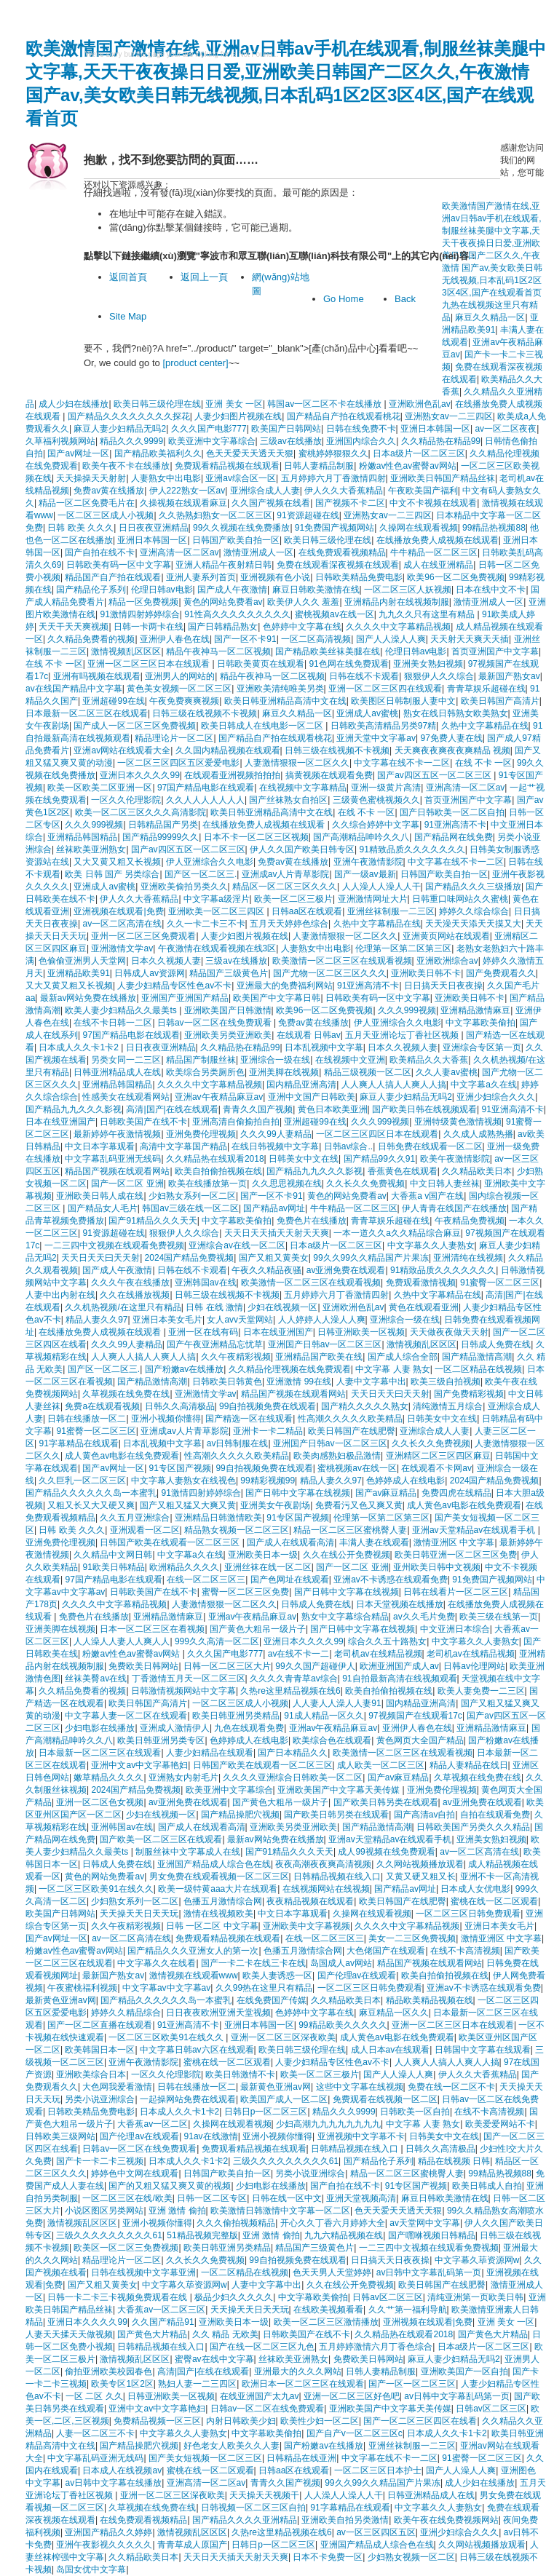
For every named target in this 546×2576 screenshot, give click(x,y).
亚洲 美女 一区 (234, 404)
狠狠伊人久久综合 (439, 676)
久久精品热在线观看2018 (215, 1159)
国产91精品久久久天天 (152, 1221)
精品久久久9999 (131, 441)
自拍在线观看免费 (495, 1815)
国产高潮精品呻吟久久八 (361, 837)
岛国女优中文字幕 (91, 2569)
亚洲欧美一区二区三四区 (217, 911)
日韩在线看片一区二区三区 (455, 1592)
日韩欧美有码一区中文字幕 (118, 565)
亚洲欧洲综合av (447, 961)
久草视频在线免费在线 (126, 1394)
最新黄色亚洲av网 (60, 2000)
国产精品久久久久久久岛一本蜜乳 (91, 1493)
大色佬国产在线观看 (386, 1951)
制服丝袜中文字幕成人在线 (187, 1852)
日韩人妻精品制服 (319, 466)
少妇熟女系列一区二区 (192, 1196)
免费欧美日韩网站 (143, 1666)
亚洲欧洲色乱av (420, 404)
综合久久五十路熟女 (387, 1641)
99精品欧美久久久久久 (342, 2025)
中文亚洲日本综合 (455, 1629)
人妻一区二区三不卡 (95, 2433)
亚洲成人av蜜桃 (367, 713)
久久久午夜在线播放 (130, 1282)
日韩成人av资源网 (149, 973)
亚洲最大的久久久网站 (297, 2371)
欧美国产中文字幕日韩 (276, 998)
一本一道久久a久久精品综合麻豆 (397, 1233)
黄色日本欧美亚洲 (333, 1109)
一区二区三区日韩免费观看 (468, 1914)
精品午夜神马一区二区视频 (218, 651)
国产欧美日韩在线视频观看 (424, 1109)
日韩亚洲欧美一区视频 (361, 1332)
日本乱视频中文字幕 (324, 1047)
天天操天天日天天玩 (139, 1914)
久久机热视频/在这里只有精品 (123, 1307)
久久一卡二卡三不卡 (206, 924)
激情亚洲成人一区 (258, 552)
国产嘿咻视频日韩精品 (431, 2235)
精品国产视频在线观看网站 (117, 1171)
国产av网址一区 (78, 453)
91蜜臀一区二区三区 (499, 1282)
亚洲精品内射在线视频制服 (396, 602)
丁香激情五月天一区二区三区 (188, 1678)
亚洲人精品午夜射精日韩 (223, 565)
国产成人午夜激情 (232, 589)
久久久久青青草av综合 (294, 1678)
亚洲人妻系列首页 (201, 577)
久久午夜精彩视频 (236, 1357)
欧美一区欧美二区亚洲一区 (99, 787)
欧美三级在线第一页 (498, 1617)
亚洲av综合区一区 (240, 478)
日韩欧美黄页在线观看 (260, 664)
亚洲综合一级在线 (275, 1060)
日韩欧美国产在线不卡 (143, 1122)
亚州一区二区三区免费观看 (143, 936)
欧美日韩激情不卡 (240, 2074)
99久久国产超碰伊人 (315, 1666)
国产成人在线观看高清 (290, 1542)
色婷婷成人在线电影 (405, 1480)
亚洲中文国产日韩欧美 (311, 1097)
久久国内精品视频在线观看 (227, 750)
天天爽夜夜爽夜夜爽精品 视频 (452, 750)
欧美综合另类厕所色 (205, 1072)
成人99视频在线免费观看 (386, 1852)
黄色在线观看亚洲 (424, 1307)
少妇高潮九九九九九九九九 (328, 2124)
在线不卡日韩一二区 (113, 1023)
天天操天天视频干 (264, 2495)
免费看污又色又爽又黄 (359, 1505)
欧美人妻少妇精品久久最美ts (122, 1010)
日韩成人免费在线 (496, 1344)
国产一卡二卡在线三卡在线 (253, 1963)
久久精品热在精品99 (440, 441)
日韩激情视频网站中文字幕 (183, 1691)
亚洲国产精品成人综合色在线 (214, 1864)
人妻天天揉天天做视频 (69, 2334)
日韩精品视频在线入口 (337, 1876)
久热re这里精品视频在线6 (290, 1691)
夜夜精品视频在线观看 (310, 1901)
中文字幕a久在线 (484, 1084)
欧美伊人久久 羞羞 (303, 602)
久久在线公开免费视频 (346, 1555)
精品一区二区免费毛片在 (87, 503)
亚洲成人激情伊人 (175, 1728)
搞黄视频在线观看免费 (329, 775)
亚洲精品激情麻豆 (475, 1010)
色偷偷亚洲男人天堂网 (82, 961)
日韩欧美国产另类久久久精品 (473, 1827)
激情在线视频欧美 (218, 1914)
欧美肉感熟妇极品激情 (337, 1456)
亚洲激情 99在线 (298, 1381)
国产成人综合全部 (403, 1357)
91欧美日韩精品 (113, 1567)
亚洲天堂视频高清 (361, 2198)
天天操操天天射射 (91, 478)
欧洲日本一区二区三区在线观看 (303, 2384)
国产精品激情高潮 (477, 1357)
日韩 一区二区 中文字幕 (212, 1926)
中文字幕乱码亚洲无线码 (113, 1159)
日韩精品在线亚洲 (301, 2458)
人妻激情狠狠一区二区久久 (297, 763)
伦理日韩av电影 (162, 589)
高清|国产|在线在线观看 (172, 1109)
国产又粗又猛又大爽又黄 (188, 1505)
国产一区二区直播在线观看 (99, 2025)
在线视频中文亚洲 (350, 1060)
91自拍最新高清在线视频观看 (399, 1678)
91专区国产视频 (180, 1468)
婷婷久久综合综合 (474, 911)
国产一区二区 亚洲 (127, 1183)
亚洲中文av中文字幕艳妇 (139, 1765)
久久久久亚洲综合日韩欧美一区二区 (293, 1777)
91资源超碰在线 (308, 515)
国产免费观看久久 (501, 973)
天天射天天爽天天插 (469, 639)
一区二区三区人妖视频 (407, 589)
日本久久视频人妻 (166, 961)
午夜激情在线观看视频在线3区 (217, 948)
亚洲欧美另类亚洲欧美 (228, 1035)
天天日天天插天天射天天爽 (276, 1233)
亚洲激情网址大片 (373, 899)
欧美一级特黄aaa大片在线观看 (217, 1889)
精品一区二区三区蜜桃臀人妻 (350, 1530)
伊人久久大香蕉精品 (343, 491)
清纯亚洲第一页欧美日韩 (475, 2297)
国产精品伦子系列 (91, 589)
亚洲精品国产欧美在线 (319, 1357)
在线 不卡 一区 (54, 664)
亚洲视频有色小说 (275, 577)
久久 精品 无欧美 (225, 2334)
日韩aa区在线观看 (307, 911)
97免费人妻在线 (452, 738)
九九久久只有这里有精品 (428, 614)
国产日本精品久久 (293, 1753)
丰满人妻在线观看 (374, 1542)
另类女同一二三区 (126, 1060)
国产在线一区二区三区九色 (262, 2347)
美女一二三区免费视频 (412, 1938)
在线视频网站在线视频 (326, 1889)
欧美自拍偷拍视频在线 (218, 1171)
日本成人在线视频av (122, 2470)
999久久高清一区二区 (217, 1641)
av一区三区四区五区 (376, 2532)
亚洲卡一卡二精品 (268, 1431)
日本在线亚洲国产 (60, 1122)
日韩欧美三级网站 (60, 2136)
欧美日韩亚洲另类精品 (236, 1716)
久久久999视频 (94, 825)
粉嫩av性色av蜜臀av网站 (407, 466)
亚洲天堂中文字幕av (376, 738)
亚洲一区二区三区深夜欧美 (283, 2037)
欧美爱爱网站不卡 (500, 2124)
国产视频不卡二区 (350, 503)
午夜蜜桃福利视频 (82, 1988)
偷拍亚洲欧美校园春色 (108, 2371)
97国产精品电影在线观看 (205, 787)
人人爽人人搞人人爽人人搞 (393, 1084)
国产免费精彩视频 (469, 1394)
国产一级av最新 (365, 874)
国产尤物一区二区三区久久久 (330, 973)
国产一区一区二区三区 (412, 2384)
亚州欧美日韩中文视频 (436, 1567)
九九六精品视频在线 (343, 2235)
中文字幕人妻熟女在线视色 (183, 1480)
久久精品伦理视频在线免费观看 (290, 1369)
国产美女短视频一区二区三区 (205, 2458)
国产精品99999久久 (160, 837)
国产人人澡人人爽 (391, 639)
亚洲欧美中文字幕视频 (306, 1926)
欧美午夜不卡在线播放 (126, 466)
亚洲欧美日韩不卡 (426, 973)
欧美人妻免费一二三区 (481, 1691)
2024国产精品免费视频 (189, 1258)
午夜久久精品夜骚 (266, 1270)
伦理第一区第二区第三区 (403, 948)
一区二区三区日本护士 (378, 2470)
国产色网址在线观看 (289, 1579)
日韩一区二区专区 (212, 2198)
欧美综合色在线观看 (332, 1740)
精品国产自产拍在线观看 (113, 577)
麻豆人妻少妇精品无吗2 (120, 429)
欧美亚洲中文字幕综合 (212, 441)
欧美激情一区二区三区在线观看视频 (342, 961)
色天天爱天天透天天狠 (249, 453)
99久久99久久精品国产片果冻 (371, 1258)
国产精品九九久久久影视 (73, 1109)
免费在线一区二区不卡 (451, 2087)
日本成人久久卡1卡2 (80, 1047)
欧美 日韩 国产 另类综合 (112, 874)
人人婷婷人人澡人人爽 (321, 1320)
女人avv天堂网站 (240, 1320)
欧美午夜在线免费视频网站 (446, 2520)
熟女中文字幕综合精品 (345, 1617)
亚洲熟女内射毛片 (183, 1777)
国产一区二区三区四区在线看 (420, 2421)
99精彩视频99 (267, 1480)
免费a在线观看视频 (102, 1406)
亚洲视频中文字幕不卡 (361, 2136)
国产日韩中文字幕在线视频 (297, 1493)
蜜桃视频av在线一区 (334, 614)
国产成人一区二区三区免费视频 (135, 726)
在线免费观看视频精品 (342, 552)
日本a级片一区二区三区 (419, 453)
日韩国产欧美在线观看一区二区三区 (171, 1542)
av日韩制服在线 (238, 1443)
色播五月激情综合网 (222, 1901)
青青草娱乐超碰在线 (486, 688)
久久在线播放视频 (135, 1295)
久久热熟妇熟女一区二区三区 (215, 515)
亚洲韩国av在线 (206, 1282)
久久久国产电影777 (209, 429)
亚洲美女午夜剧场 (275, 1505)
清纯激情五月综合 (448, 1406)
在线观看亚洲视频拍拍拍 (232, 775)
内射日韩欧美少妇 (241, 2421)
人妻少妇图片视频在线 (238, 416)
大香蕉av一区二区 (152, 2124)
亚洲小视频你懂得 (166, 1419)
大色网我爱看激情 (117, 2087)
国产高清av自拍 (425, 1815)
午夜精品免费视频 (470, 1221)
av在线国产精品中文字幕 (73, 688)
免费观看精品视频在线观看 (227, 466)
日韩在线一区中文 (287, 2198)
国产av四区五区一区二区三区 (435, 775)
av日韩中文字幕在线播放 (113, 2483)
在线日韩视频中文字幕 (275, 1146)
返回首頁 (128, 277)
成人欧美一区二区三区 (380, 1765)
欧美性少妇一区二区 (319, 2421)
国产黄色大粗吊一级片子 (258, 1629)
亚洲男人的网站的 (180, 676)
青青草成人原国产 (192, 2545)
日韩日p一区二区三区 (266, 2112)
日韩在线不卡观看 (364, 676)
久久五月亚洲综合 (135, 1518)
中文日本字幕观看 (100, 1146)
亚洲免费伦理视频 (201, 1134)
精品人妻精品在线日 (469, 1765)
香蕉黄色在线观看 (403, 1171)
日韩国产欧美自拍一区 (236, 540)
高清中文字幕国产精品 (183, 1146)
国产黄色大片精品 (152, 2334)
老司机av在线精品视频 (378, 1654)
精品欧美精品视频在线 (429, 2000)
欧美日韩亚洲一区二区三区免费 (456, 1555)
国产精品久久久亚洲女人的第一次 (192, 1951)
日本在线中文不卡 (491, 589)
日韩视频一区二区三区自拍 (253, 2507)
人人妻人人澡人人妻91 (337, 1703)
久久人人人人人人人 (205, 800)
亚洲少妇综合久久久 (495, 1097)
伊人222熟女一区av (187, 491)
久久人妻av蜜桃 (447, 1072)
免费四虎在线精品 (456, 1493)
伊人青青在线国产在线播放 (454, 1208)
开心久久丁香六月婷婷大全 (332, 2223)
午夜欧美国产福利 (423, 491)
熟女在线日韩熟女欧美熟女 (455, 713)
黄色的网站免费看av (223, 602)
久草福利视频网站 (60, 441)
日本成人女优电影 (475, 1889)
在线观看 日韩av (309, 1035)
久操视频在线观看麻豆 (183, 503)
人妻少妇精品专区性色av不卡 (174, 985)
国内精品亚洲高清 (301, 1084)
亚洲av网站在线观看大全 (122, 750)
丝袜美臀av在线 (96, 1678)
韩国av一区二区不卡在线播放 (325, 404)
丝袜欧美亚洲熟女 (91, 849)
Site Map (127, 316)
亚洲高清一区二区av (179, 552)
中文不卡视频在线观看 (433, 503)
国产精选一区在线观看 (249, 1419)
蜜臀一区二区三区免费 (245, 1592)
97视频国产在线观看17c (415, 1716)
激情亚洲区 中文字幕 (454, 1542)
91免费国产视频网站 (334, 528)
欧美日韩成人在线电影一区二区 (263, 726)
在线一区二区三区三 (206, 1579)
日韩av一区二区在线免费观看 (215, 1023)
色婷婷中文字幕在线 (302, 627)
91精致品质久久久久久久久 (412, 849)
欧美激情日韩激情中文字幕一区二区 (280, 2211)
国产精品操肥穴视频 (240, 1815)
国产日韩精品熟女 (223, 627)
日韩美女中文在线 (304, 1159)
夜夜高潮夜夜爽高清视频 (323, 1864)
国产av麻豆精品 (386, 1493)
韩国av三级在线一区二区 (190, 1208)
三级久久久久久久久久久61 (286, 2161)
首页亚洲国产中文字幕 (495, 651)
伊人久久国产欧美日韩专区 (302, 849)
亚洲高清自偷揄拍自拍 (236, 1122)
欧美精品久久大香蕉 (428, 1060)
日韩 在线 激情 (214, 1307)
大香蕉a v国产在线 (427, 1196)
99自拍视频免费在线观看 (267, 1406)
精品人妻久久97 (96, 1320)
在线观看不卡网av (436, 1468)
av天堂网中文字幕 (424, 2223)
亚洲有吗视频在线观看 (97, 676)
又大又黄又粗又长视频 (117, 862)
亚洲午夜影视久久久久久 (104, 2545)
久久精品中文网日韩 (113, 1555)
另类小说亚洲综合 (100, 2099)
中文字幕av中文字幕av (166, 1988)
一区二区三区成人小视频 (106, 515)
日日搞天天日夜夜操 (443, 985)
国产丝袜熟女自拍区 (288, 800)
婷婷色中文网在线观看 (134, 2173)
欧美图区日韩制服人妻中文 (403, 701)
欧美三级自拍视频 (445, 1381)
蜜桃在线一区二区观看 (494, 1901)
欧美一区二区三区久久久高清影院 (140, 812)
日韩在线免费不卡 (361, 429)
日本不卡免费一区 (328, 2557)
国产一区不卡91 (245, 639)
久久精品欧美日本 (477, 1171)
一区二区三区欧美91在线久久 (96, 1889)
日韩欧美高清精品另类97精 (383, 726)
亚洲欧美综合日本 (91, 2074)
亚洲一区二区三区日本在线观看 (149, 664)
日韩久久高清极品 (180, 1406)
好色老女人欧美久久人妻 (231, 2446)
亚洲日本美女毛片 (167, 1320)
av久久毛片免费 (424, 1617)
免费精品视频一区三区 (157, 2421)
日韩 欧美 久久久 (80, 528)
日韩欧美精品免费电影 (359, 577)
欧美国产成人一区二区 (284, 2099)
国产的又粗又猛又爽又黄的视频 (169, 2186)
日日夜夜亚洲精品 (154, 528)
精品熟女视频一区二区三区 (236, 1530)
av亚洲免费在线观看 (346, 1270)
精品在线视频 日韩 (454, 2161)
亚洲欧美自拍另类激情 (345, 2520)
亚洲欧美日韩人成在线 (99, 1196)
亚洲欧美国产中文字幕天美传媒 (339, 1790)
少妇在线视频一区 (282, 1307)
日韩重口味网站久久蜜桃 (460, 899)
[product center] (195, 362)
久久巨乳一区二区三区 (82, 1480)
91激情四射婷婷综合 (139, 614)
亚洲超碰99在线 (113, 701)
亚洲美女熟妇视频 (428, 664)
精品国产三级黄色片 (228, 973)
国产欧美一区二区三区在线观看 (161, 1839)
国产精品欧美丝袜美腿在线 (327, 651)
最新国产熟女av (509, 676)
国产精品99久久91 (380, 1159)
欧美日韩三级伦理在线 (157, 404)
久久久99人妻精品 (275, 1134)
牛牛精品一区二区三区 (434, 552)
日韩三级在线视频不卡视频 (204, 713)
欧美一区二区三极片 (293, 899)
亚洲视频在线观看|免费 (118, 911)
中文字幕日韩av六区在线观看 (197, 2050)
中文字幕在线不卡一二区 (402, 763)
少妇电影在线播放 (100, 1728)
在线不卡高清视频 (465, 1951)
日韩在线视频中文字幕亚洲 (143, 2272)
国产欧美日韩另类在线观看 (385, 1802)
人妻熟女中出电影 (166, 478)
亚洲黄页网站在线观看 (446, 936)
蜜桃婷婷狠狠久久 (333, 453)
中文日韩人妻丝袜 (445, 1183)
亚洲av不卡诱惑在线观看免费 (390, 1579)
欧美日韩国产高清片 (500, 701)
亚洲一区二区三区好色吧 (352, 2396)
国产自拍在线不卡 (100, 552)
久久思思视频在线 (287, 1183)
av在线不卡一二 (299, 1654)
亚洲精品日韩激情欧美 (218, 1518)
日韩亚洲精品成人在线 (117, 1072)
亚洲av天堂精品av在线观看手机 (475, 1530)
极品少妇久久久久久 (233, 2297)
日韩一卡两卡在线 (148, 627)
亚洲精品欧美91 (78, 973)
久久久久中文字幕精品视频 (398, 627)
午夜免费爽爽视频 (184, 701)
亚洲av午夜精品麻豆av (219, 1097)
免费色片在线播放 (312, 1221)
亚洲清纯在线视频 (468, 1258)
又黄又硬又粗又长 (421, 1876)
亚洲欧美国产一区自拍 (464, 2371)
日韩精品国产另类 (163, 825)
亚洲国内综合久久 (361, 441)
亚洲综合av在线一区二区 (237, 1245)
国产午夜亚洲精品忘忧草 (215, 1344)
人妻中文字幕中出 (371, 1381)
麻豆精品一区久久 (394, 2013)
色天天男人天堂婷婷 (332, 2272)
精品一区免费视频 (143, 602)
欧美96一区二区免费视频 (455, 577)
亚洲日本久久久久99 (139, 775)
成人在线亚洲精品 (438, 565)
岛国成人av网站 (341, 1963)
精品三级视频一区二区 (367, 1072)
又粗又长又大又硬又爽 (91, 1505)
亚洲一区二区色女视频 (99, 1802)
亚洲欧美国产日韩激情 (228, 1010)
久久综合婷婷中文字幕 (375, 825)
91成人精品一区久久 (323, 1716)
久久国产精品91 (163, 2322)
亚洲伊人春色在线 (175, 639)
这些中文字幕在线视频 (359, 2087)
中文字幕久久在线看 (156, 1963)
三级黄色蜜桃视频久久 (376, 800)
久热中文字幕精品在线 (485, 726)
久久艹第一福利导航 (407, 2309)
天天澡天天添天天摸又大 (473, 924)
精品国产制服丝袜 (201, 1060)
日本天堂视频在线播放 (399, 1604)
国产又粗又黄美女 (274, 1258)
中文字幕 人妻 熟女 (392, 1369)
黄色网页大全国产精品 (420, 1740)
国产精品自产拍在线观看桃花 (343, 416)
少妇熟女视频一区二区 (411, 2557)
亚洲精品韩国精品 (82, 837)
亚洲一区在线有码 (203, 1332)
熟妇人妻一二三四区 (197, 2384)
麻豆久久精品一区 (297, 713)
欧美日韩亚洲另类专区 (161, 1740)
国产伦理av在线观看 (357, 1975)
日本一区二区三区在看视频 (152, 1629)
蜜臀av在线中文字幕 (214, 2359)
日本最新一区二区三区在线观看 (86, 713)
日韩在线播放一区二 (86, 1419)
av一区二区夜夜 (506, 429)
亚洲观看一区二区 (145, 1530)
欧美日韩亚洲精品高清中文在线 (285, 701)
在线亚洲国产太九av (259, 2396)
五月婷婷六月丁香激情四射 (333, 478)
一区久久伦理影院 (126, 800)
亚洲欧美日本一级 (263, 1555)
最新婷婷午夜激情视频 (117, 1134)
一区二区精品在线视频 (478, 1369)
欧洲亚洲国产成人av (399, 1666)
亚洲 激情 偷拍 (177, 2211)
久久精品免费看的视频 (91, 639)
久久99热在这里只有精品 (263, 1988)
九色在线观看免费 (249, 1728)
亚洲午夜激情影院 (368, 862)
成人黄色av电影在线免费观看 (122, 1456)
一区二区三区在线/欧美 (127, 2198)
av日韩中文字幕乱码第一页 (429, 2272)
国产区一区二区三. (201, 874)
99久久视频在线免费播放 (241, 528)
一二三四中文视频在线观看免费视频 (114, 1245)
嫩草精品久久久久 (108, 1777)
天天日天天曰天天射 (100, 1258)
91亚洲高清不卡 (455, 825)
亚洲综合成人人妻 (265, 491)
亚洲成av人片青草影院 (286, 874)
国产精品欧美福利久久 (158, 453)
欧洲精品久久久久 (184, 1567)
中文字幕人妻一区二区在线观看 (126, 1716)
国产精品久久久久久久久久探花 (129, 416)
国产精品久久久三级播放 (473, 886)
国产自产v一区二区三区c (354, 2433)
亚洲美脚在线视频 (284, 1072)
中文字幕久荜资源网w (477, 2260)
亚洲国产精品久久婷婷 (108, 2532)
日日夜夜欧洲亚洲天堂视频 (218, 2013)
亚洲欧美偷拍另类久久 (184, 886)
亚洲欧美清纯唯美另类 (280, 688)
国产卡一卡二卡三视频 (99, 2161)
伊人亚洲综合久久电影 (209, 862)
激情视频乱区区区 (126, 651)
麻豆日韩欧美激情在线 (316, 589)
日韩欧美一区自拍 (415, 2112)
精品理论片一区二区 (174, 738)
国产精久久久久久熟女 (364, 1406)
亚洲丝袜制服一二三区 (391, 911)
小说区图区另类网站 (104, 2211)
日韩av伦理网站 (474, 1666)
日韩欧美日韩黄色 (227, 1381)
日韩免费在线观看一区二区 (430, 1146)
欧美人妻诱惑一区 (277, 1975)
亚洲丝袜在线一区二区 (268, 1567)
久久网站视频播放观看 (420, 1864)
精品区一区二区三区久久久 (284, 886)
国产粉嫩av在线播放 (184, 1369)
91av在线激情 (211, 2136)
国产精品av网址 (274, 1208)
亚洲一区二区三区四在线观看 (385, 688)
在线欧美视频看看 (328, 2309)
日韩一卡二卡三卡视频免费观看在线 (118, 2297)
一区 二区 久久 (94, 2396)
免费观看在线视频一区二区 (385, 2099)
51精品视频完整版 (202, 2235)
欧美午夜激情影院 (455, 1159)
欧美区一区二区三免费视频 (126, 2248)
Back (405, 298)
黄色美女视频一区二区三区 (179, 688)
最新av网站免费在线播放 (88, 998)
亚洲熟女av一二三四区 (449, 416)
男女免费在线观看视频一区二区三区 (219, 1876)
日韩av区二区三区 (387, 2297)
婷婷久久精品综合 (126, 2013)
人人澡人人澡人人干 (381, 886)
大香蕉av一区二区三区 (161, 2309)
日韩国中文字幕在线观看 (483, 2050)
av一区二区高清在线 (122, 924)
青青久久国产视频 (258, 1109)
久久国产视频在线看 (271, 503)
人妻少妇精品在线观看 (209, 1753)
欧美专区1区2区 (122, 2384)
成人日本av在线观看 (390, 2050)
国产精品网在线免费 (453, 837)
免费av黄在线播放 (109, 491)
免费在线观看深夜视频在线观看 (338, 565)
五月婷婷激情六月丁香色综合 (375, 2347)
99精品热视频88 (494, 528)
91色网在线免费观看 (348, 664)
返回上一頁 (204, 277)
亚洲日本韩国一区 (435, 429)
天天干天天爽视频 (73, 627)
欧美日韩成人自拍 (487, 2186)
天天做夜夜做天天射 (449, 1332)
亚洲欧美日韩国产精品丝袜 (442, 478)
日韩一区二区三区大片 (227, 1666)
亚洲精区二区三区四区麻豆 (438, 1456)
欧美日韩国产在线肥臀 (351, 1431)
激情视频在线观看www (193, 1975)
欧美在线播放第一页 (207, 1183)
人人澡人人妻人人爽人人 (122, 1641)
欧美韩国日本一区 (100, 2050)
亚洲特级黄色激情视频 (458, 1122)
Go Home (343, 298)
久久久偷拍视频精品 (236, 2223)
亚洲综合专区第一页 (482, 1047)
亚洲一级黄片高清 (386, 787)
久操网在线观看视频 (418, 528)
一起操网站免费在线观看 (188, 2099)
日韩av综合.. (348, 1146)
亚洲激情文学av (122, 948)
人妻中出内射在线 (60, 1295)
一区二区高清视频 (316, 639)
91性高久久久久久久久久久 (237, 614)
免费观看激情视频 (421, 1282)
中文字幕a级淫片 (216, 899)
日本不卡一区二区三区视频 (256, 837)
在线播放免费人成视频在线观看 (437, 540)
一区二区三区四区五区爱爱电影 (178, 763)
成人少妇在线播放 (73, 404)
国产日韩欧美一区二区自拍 (452, 812)
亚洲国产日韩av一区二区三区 (325, 1344)
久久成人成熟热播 (478, 1134)
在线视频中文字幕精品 (303, 787)
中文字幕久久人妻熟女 (431, 1245)
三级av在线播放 (291, 441)
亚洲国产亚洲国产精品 (185, 998)
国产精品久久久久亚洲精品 (244, 2520)
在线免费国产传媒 (271, 2000)
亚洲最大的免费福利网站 (285, 985)
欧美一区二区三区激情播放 (326, 2322)
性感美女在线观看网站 (126, 1097)
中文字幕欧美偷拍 (480, 1023)
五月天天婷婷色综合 (289, 924)
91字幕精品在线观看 (78, 1443)
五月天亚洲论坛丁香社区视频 (403, 1035)
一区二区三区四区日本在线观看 (377, 1134)
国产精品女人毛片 (103, 1208)
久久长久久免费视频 (365, 1183)
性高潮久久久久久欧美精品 (350, 1419)
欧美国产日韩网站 (286, 429)
